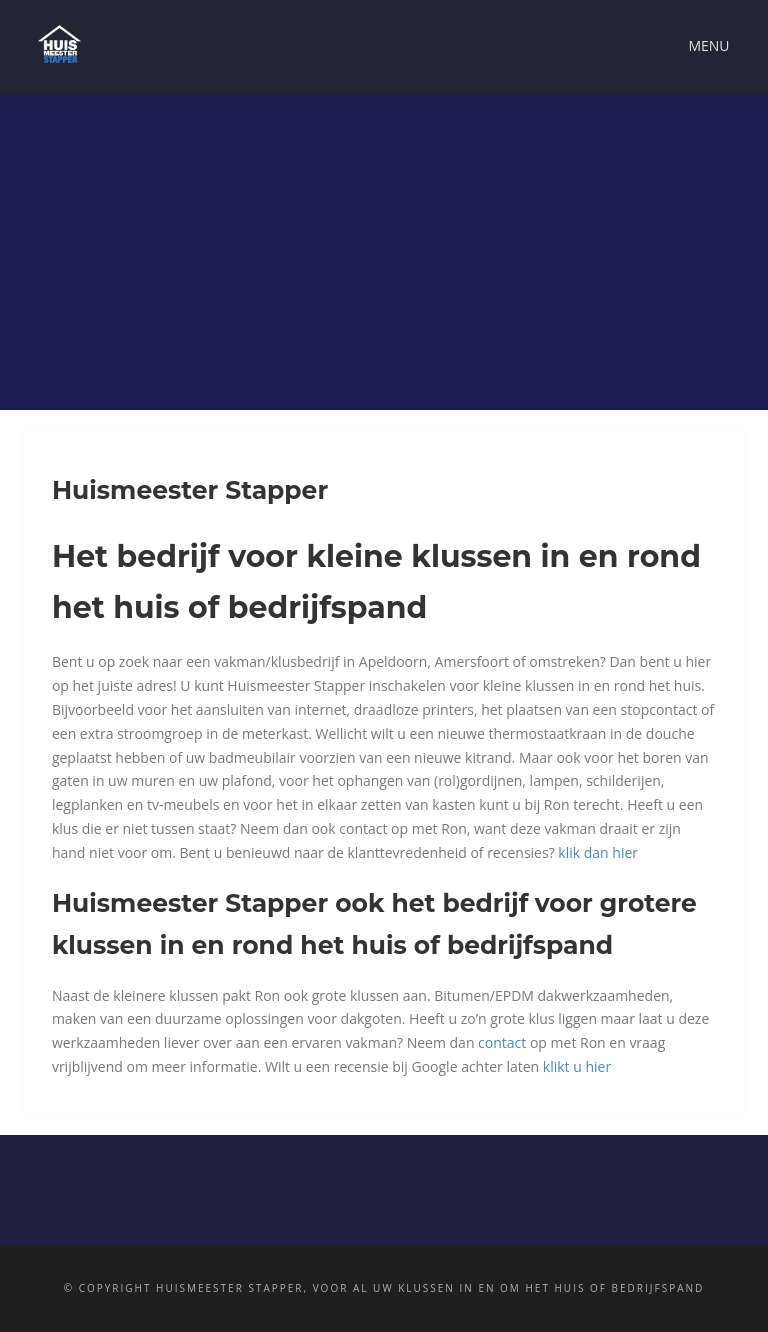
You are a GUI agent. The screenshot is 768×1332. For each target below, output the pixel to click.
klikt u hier (577, 1066)
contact (502, 1042)
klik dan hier (598, 852)
